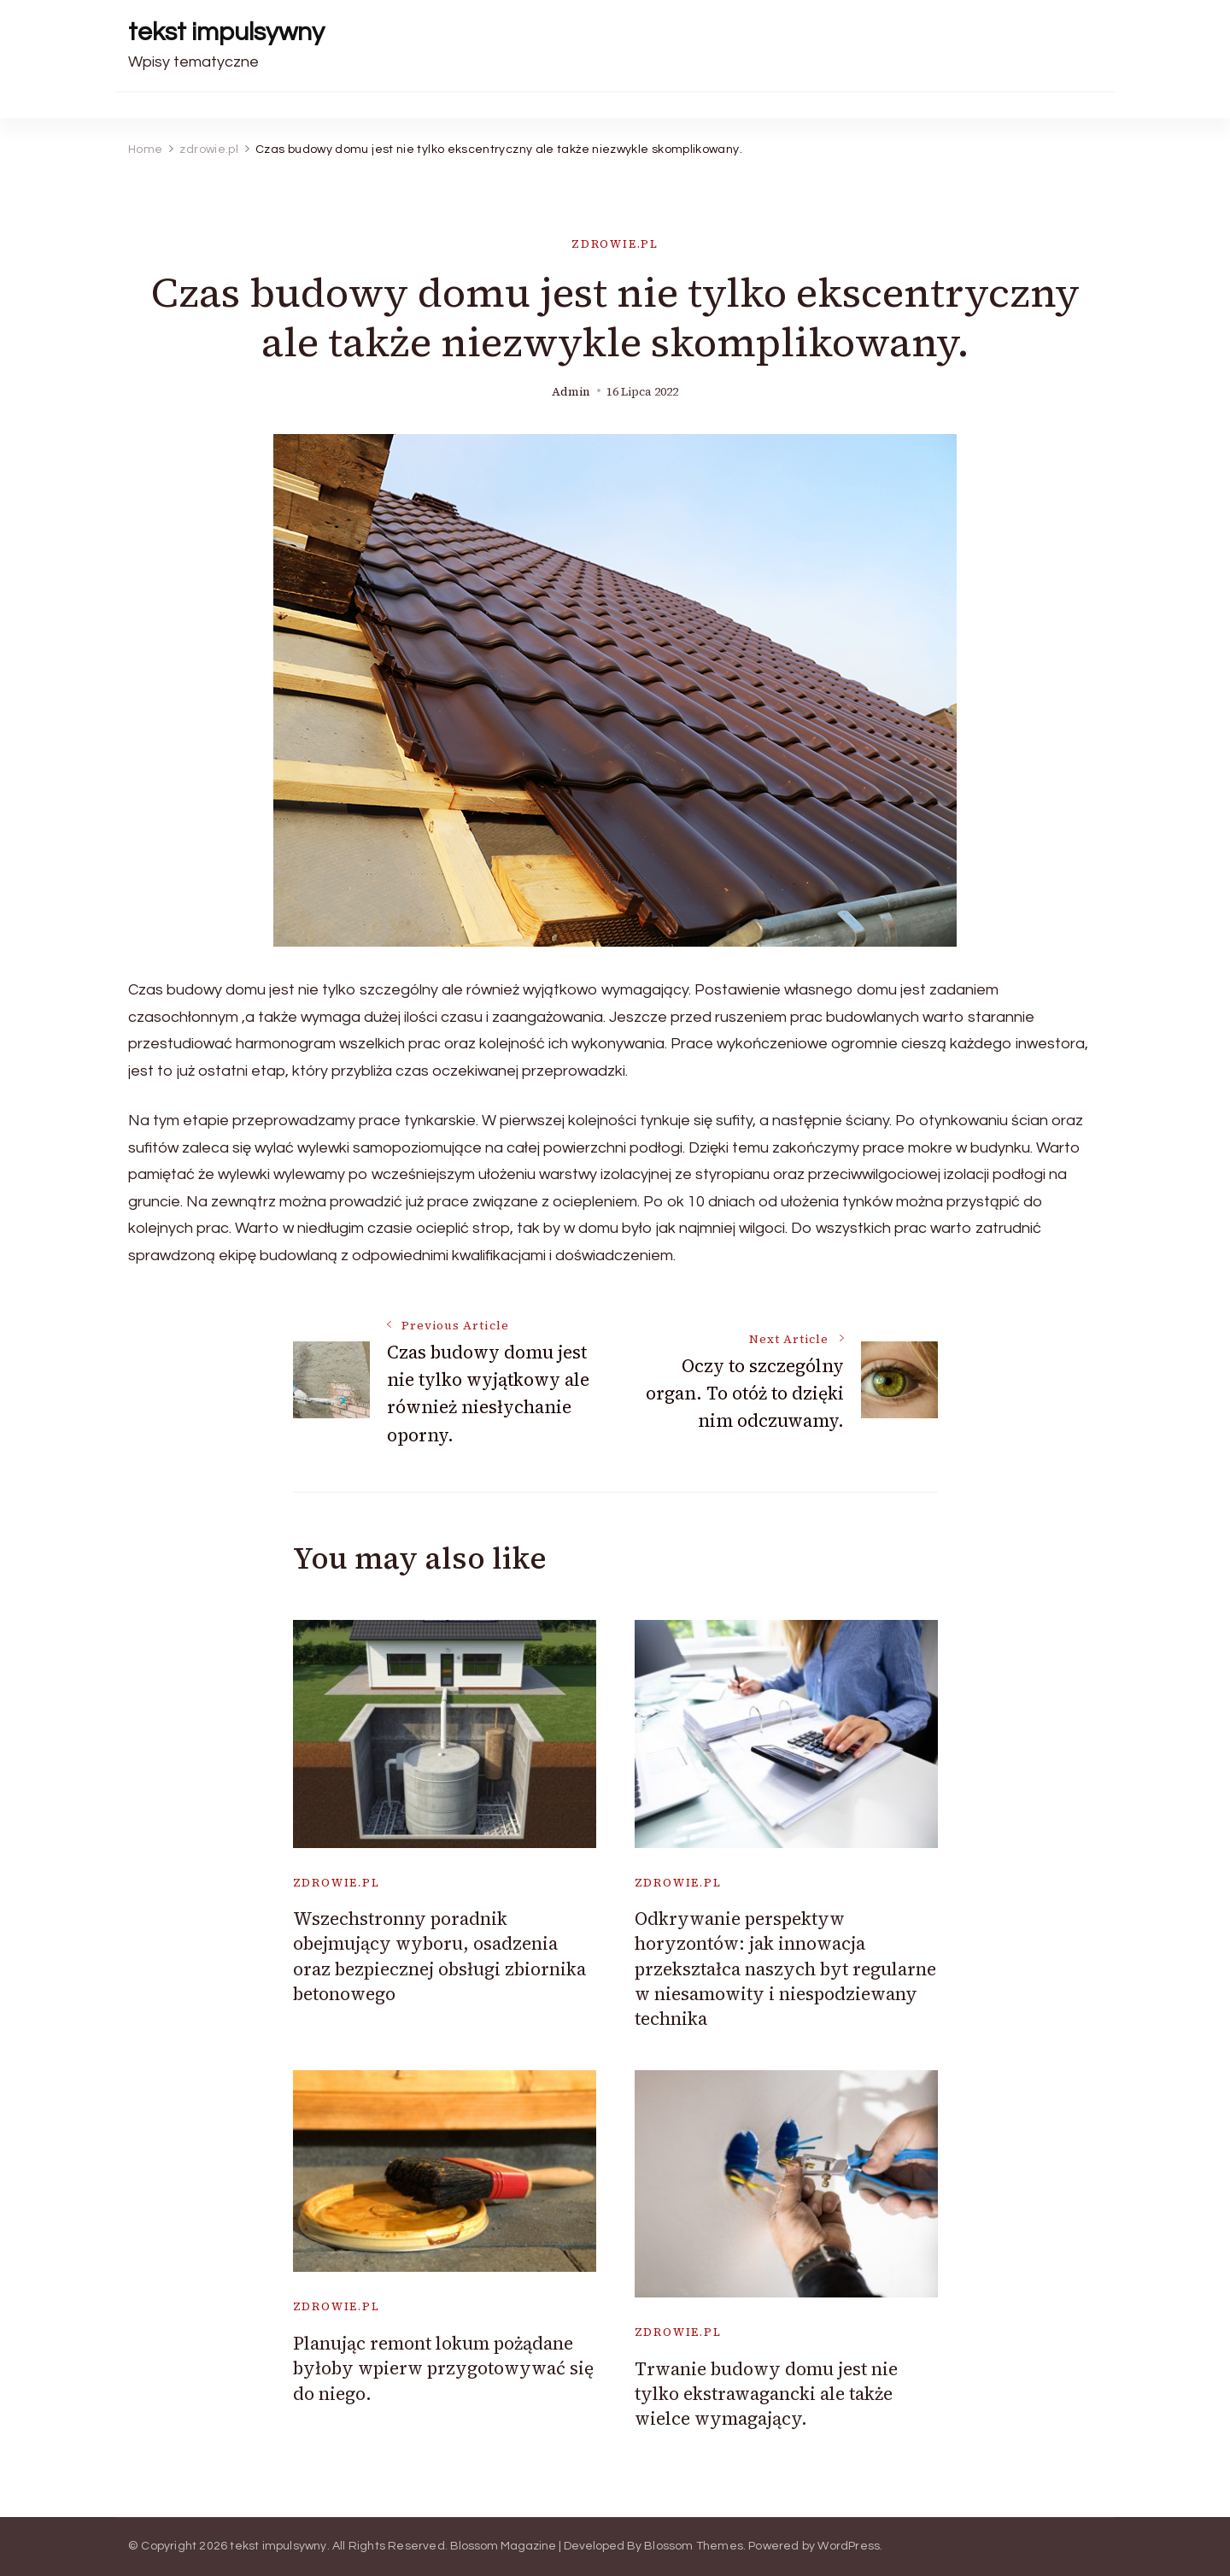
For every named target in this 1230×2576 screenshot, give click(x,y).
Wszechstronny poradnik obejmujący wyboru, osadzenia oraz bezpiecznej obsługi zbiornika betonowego (439, 1956)
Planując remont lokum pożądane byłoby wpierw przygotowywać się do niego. (443, 2368)
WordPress (848, 2546)
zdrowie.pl (615, 244)
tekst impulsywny (226, 32)
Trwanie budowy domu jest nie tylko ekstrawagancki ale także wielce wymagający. (766, 2394)
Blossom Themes (693, 2546)
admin (571, 392)
